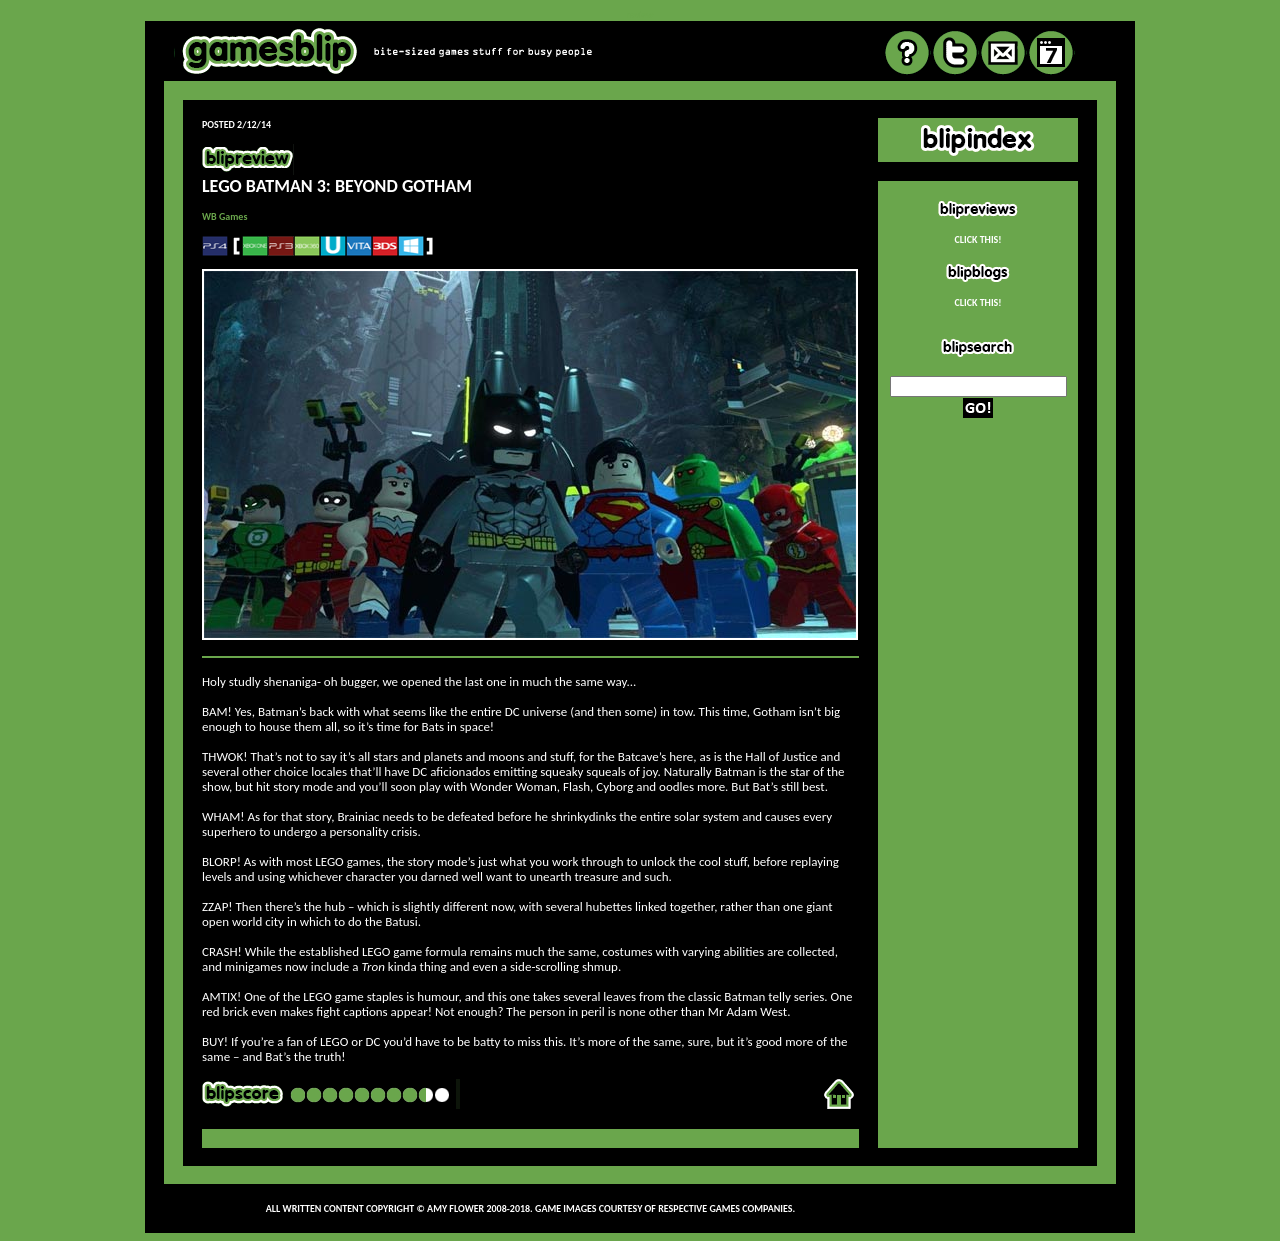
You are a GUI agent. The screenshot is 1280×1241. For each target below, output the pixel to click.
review (639, 14)
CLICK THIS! (977, 239)
